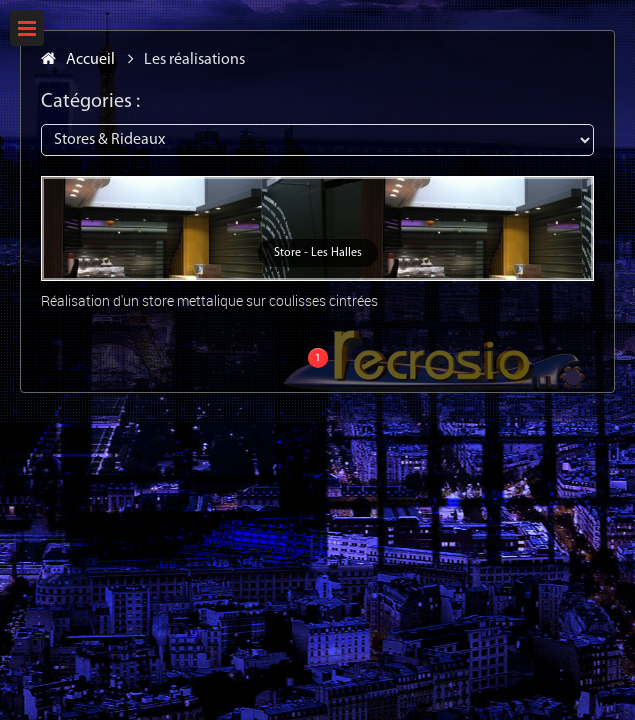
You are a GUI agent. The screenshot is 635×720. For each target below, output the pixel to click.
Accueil (78, 60)
